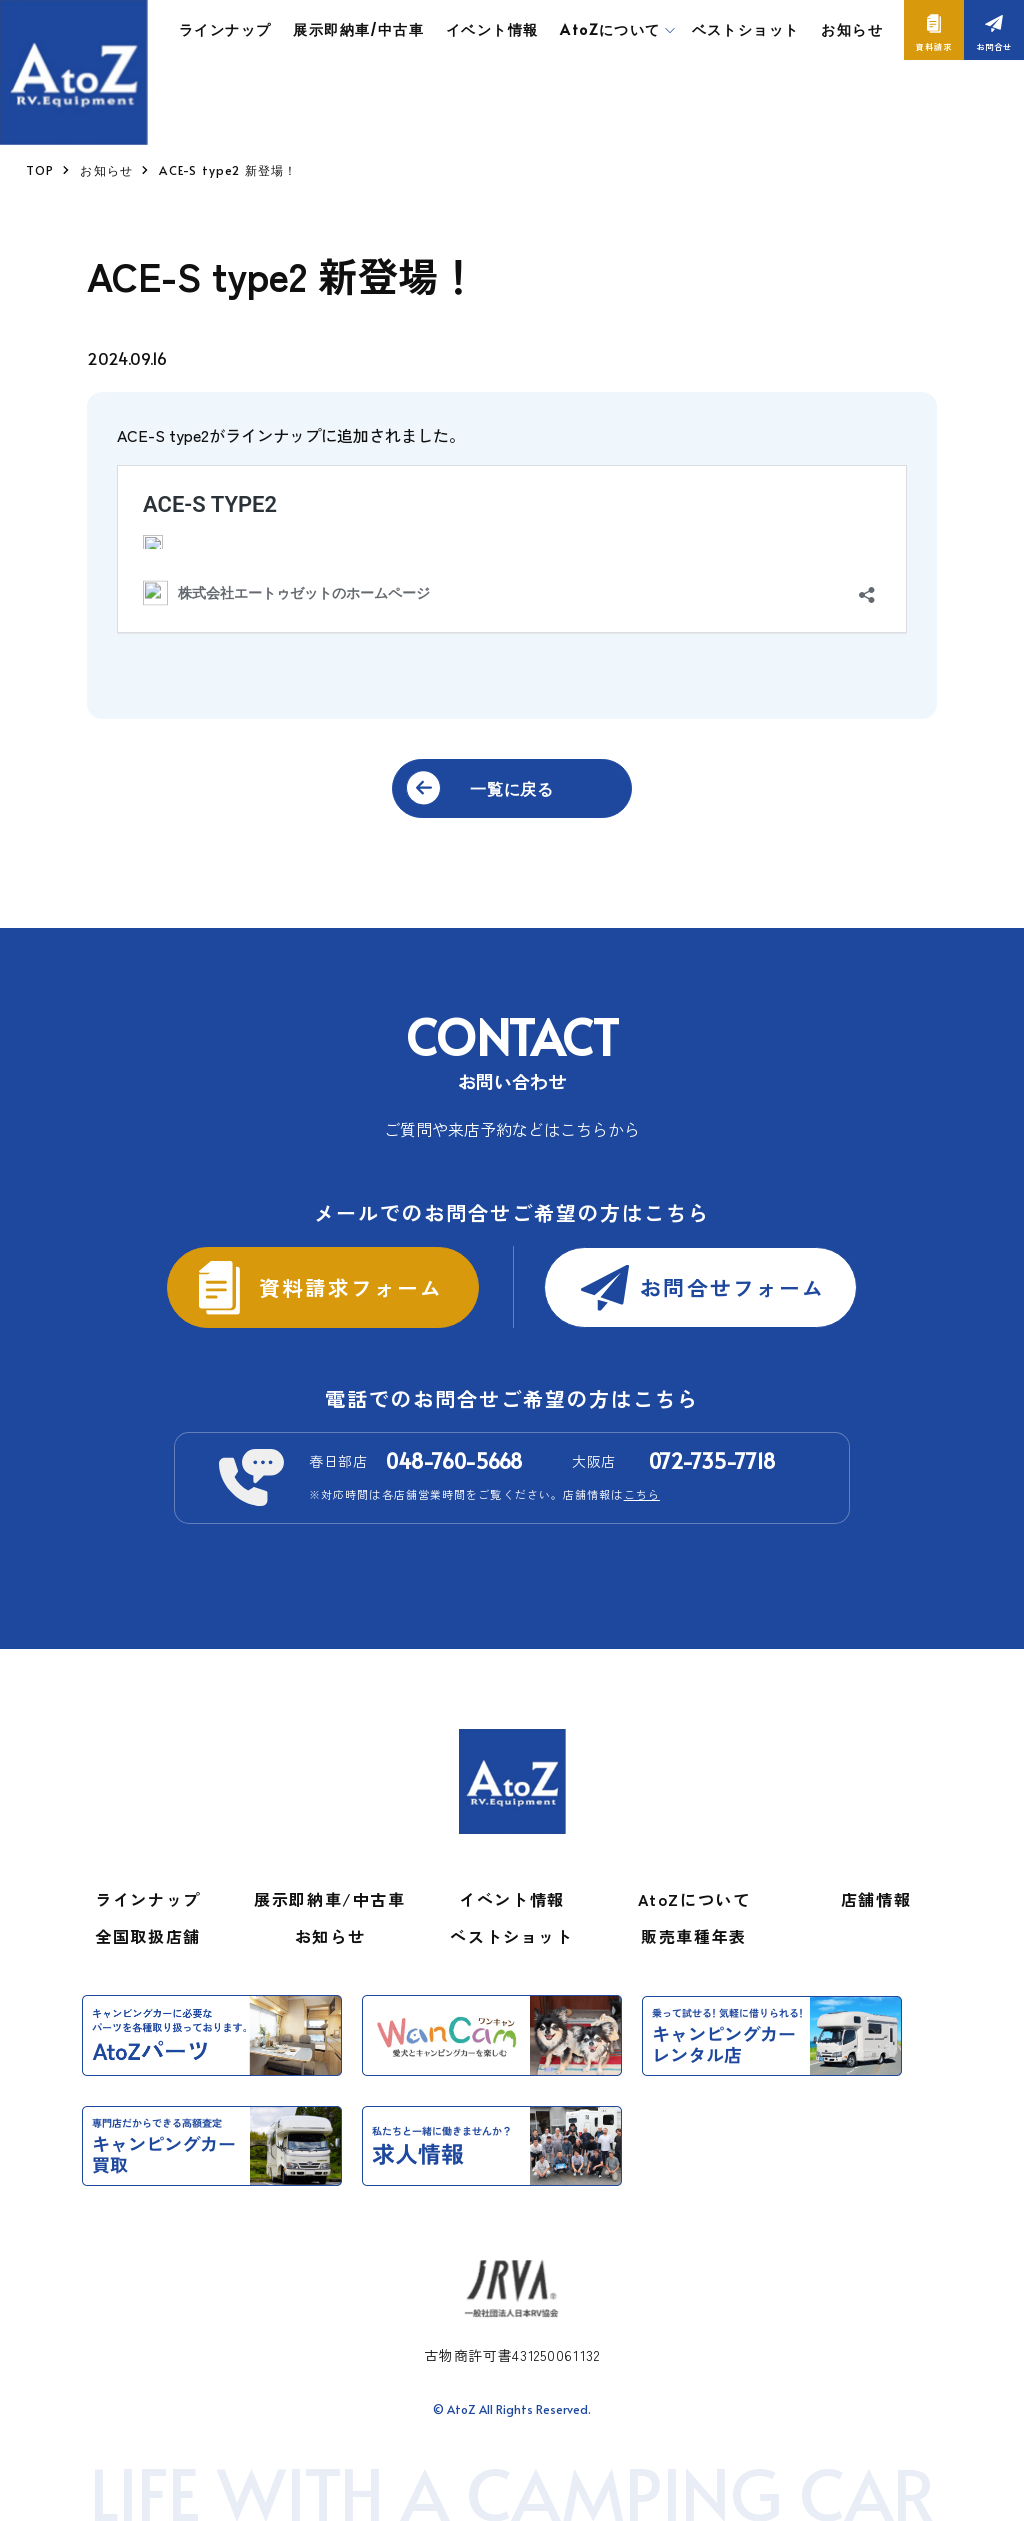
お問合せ (993, 46)
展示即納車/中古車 (358, 29)
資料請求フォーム (347, 1286)
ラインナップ (225, 29)
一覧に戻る (512, 788)
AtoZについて (694, 1899)
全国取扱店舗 (148, 1936)
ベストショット (746, 29)
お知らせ (852, 29)
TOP (40, 170)
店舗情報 (876, 1899)
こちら (642, 1494)
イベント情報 (492, 29)
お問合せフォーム (734, 1286)
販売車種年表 (694, 1936)
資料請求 (933, 46)
